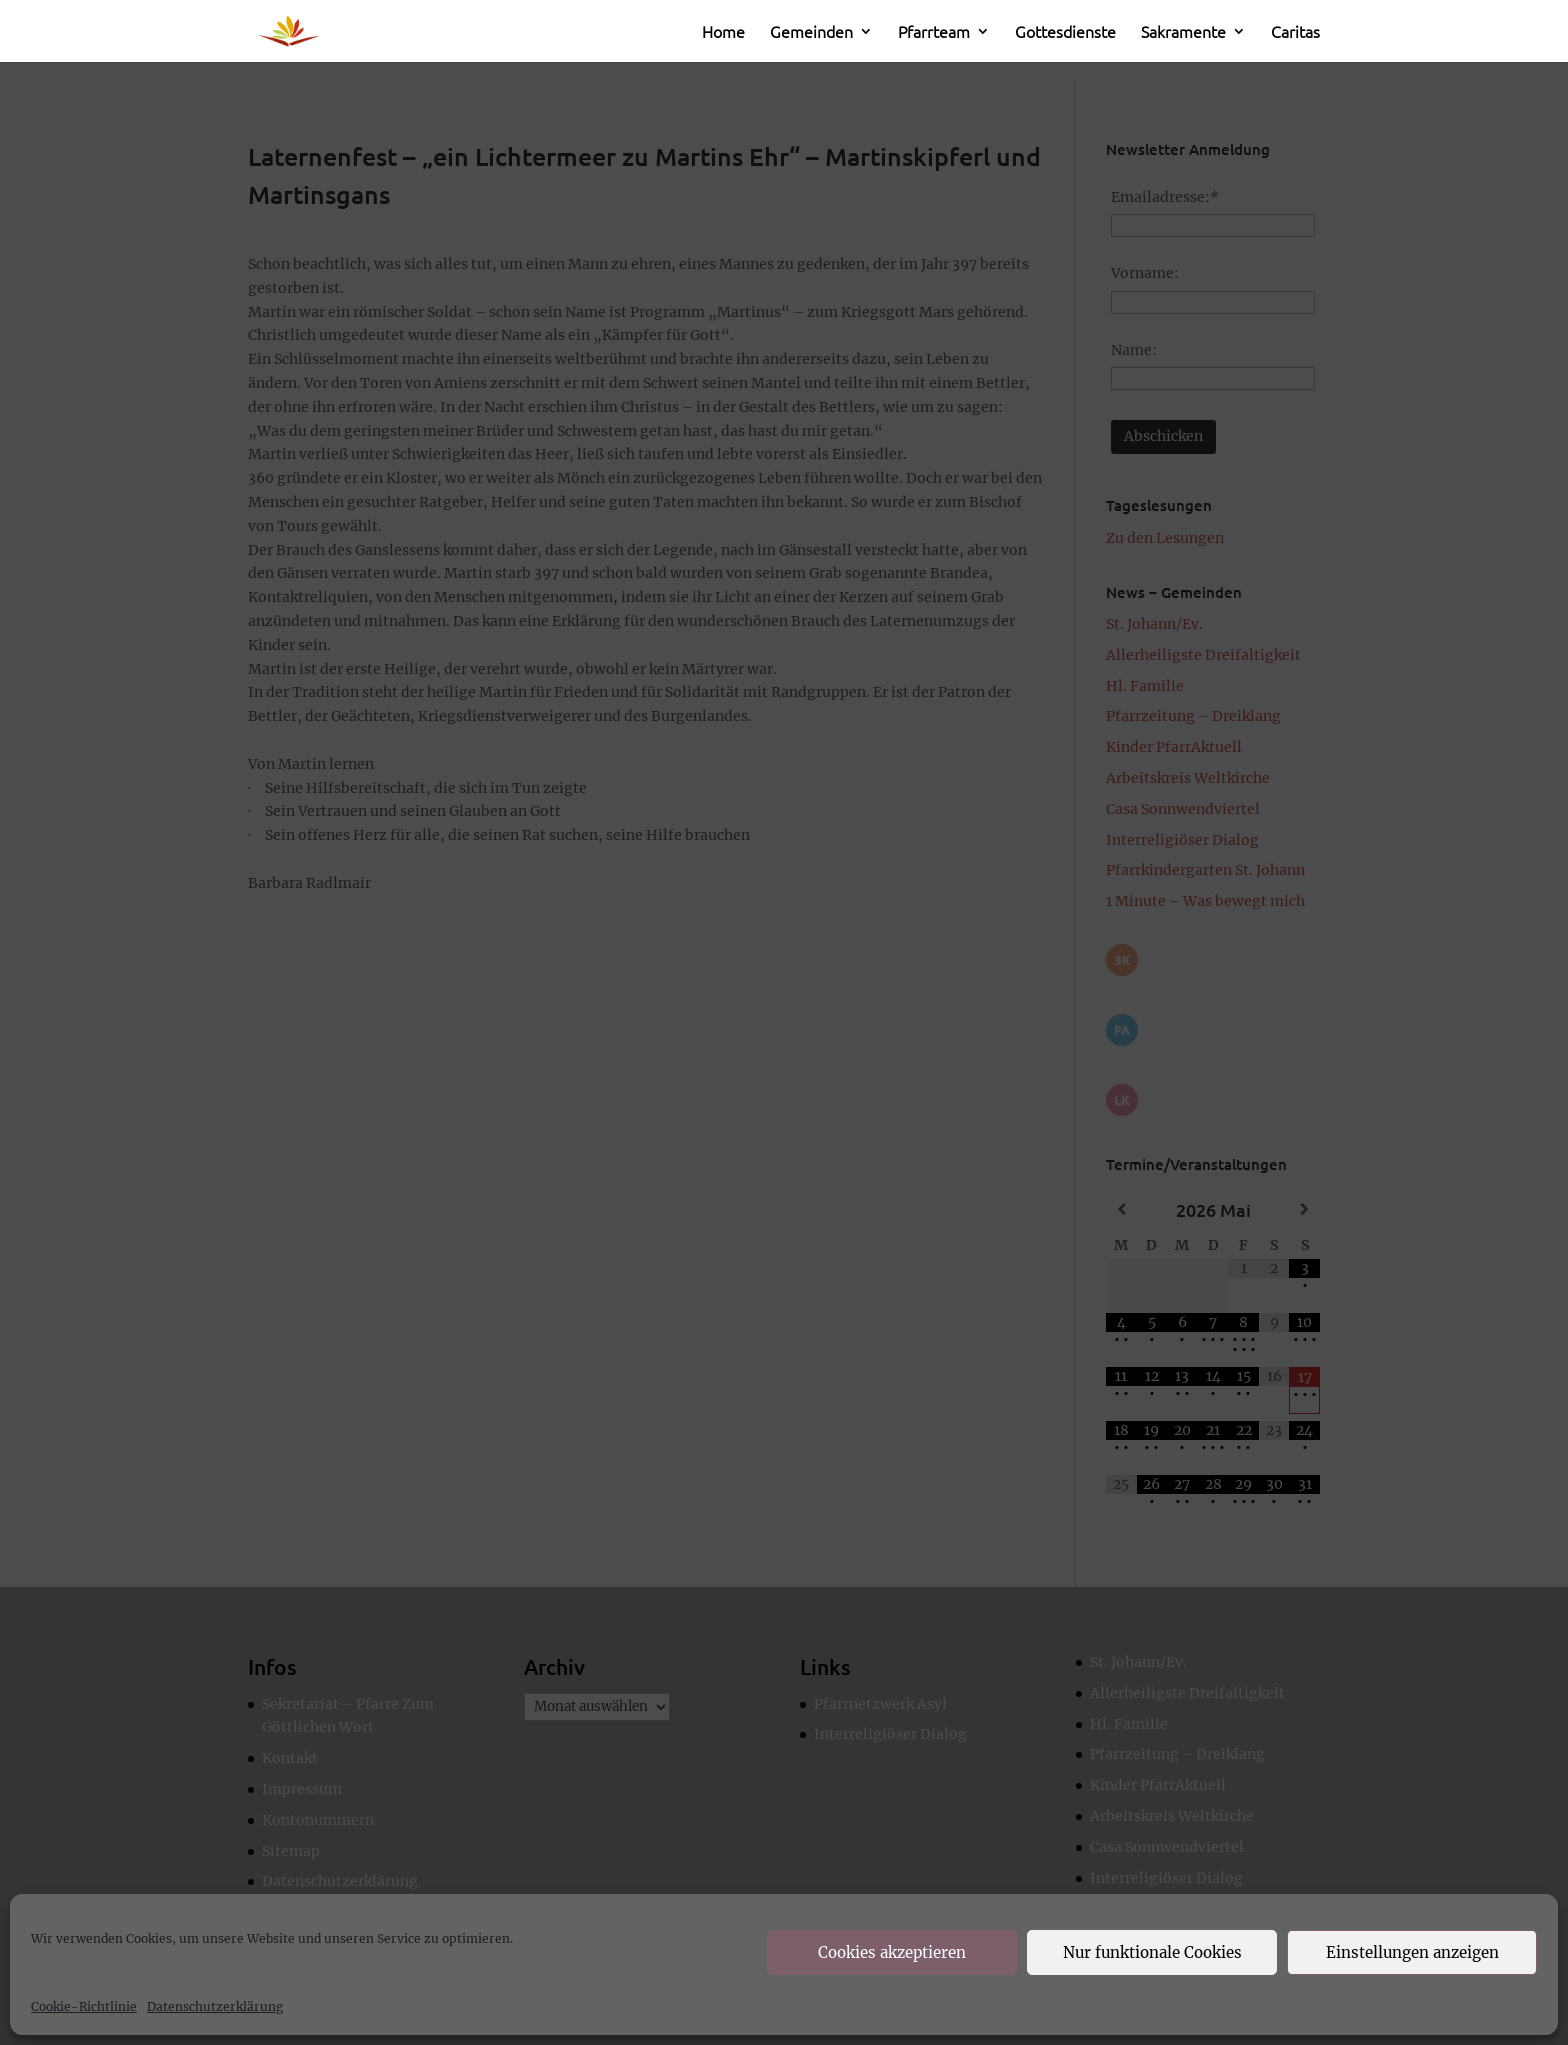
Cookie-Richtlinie (84, 2006)
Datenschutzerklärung (215, 2006)
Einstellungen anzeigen (1412, 1952)
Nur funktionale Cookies (1152, 1952)
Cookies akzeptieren (892, 1952)
